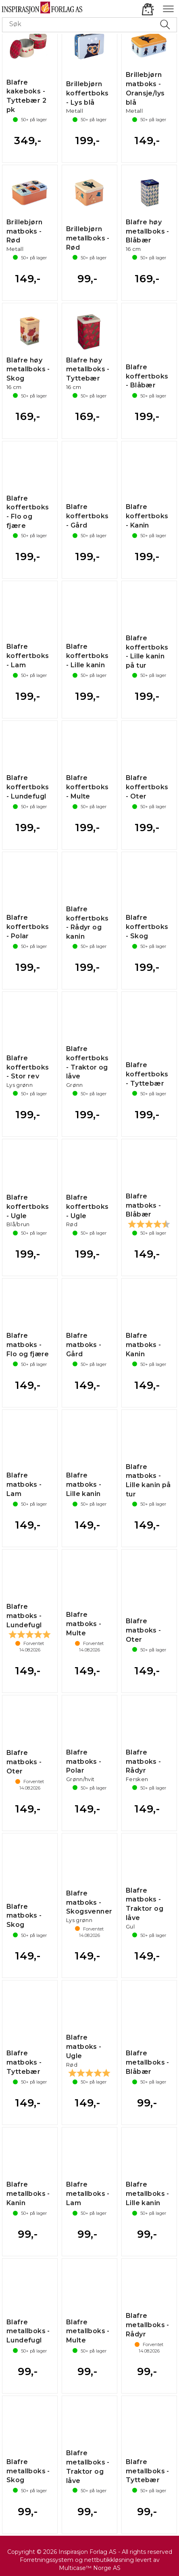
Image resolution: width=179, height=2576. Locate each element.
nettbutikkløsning (109, 2560)
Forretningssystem (46, 2560)
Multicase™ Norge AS (90, 2568)
